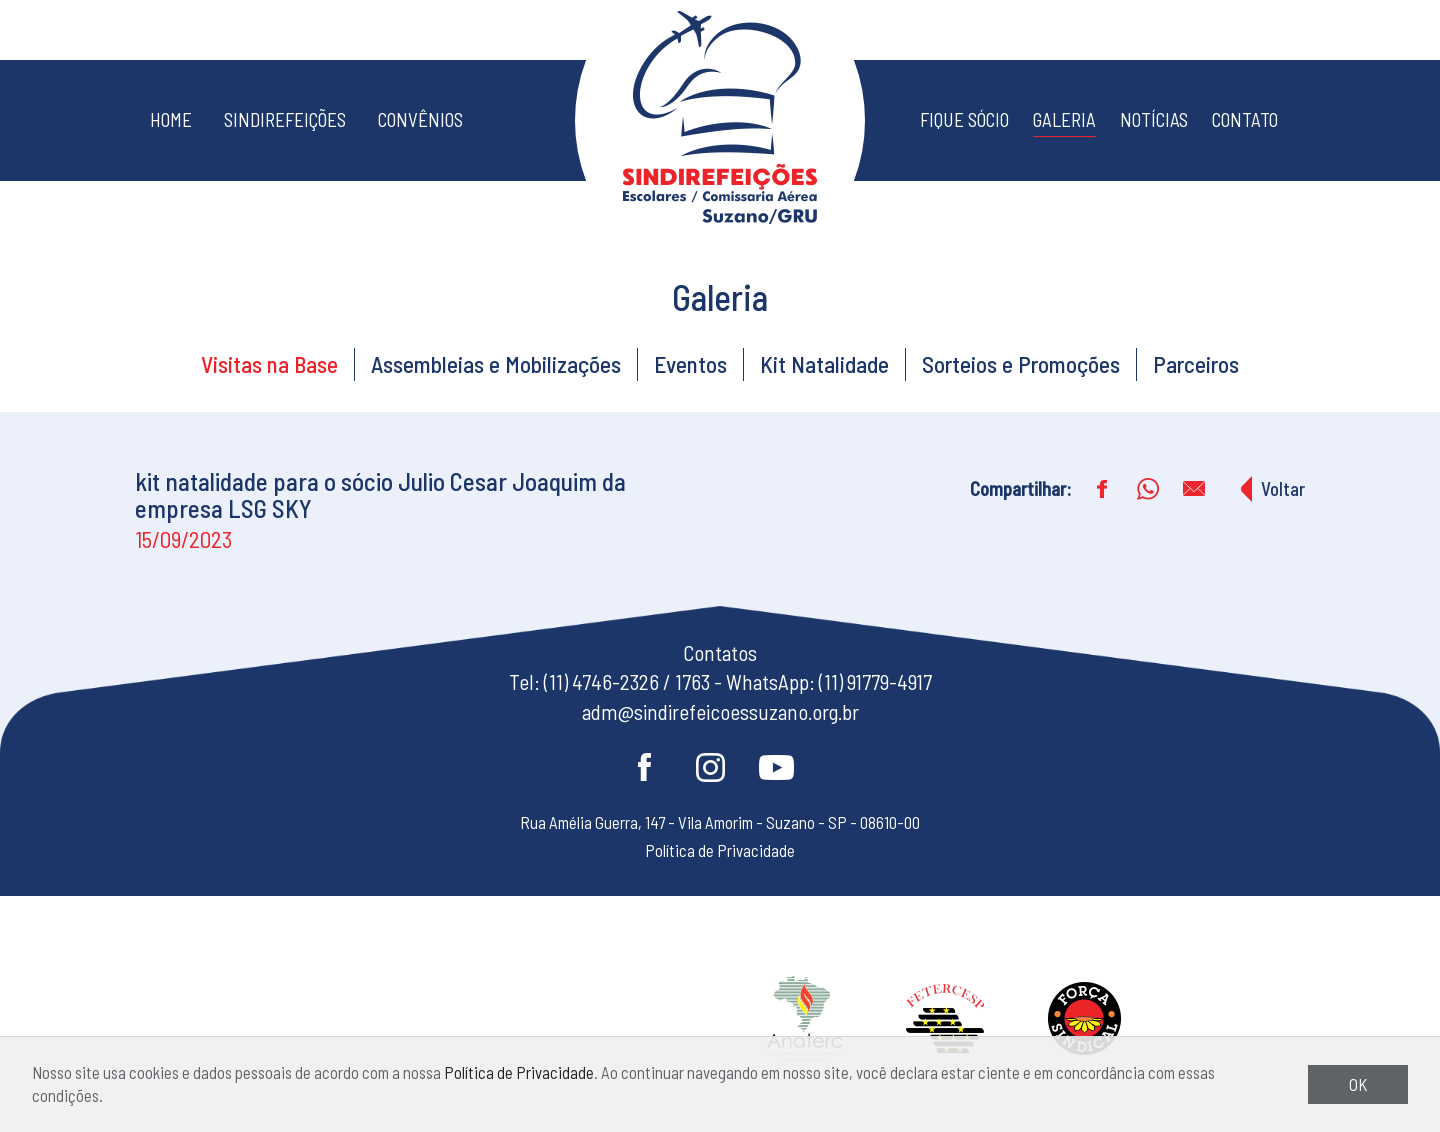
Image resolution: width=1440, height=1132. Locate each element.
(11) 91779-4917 (875, 681)
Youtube (776, 767)
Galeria (1064, 119)
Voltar (1283, 488)
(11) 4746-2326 (601, 681)
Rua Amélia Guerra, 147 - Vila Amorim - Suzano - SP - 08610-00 (720, 822)
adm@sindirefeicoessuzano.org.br (720, 711)
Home (171, 119)
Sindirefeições (285, 119)
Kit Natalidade (824, 364)
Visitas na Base (269, 364)
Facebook (644, 767)
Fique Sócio (964, 119)
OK (1358, 1084)
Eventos (690, 364)
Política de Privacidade (519, 1072)
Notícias (1154, 119)
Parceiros (1196, 364)
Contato (1245, 119)
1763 (692, 681)
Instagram (710, 767)
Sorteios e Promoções (1021, 364)
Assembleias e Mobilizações (496, 364)
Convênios (420, 119)
